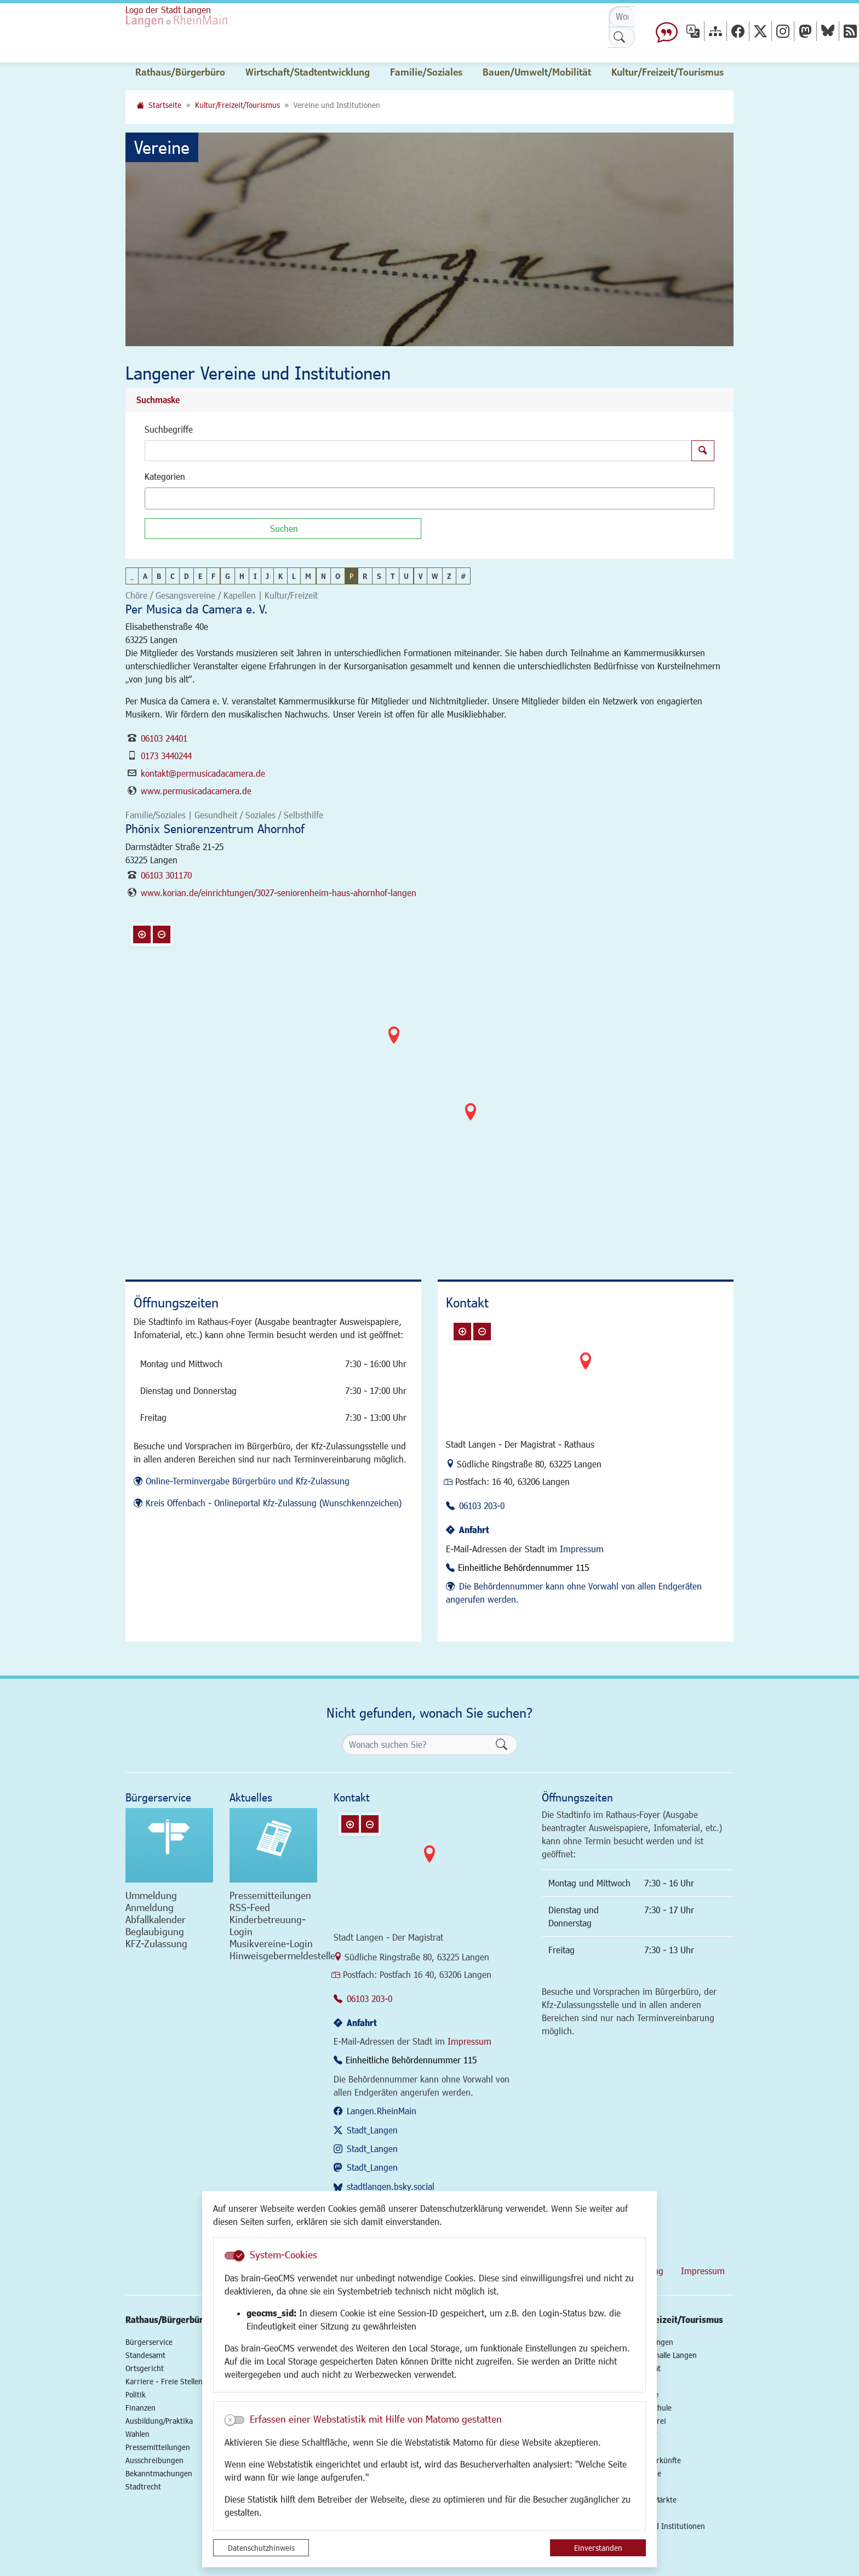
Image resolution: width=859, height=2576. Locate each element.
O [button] (337, 576)
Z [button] (449, 576)
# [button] (463, 576)
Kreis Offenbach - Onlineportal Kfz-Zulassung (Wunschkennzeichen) (274, 1503)
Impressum (582, 1549)
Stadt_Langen (372, 2130)
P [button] (351, 576)
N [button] (323, 576)
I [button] (255, 576)
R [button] (365, 576)
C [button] (172, 576)
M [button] (308, 576)
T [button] (392, 576)
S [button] (379, 576)
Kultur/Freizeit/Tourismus (237, 105)
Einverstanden (598, 2547)
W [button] (435, 576)
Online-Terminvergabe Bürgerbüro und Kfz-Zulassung (248, 1481)
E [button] (200, 576)
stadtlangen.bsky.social (390, 2186)
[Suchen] (283, 528)
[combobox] (429, 498)
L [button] (294, 576)
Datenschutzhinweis (261, 2547)
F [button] (213, 576)
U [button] (406, 576)
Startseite (164, 105)
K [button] (280, 576)
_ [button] (132, 576)
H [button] (241, 576)
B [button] (159, 576)
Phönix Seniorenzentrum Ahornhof (215, 828)
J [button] (267, 576)
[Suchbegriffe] (418, 450)
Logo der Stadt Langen (168, 9)
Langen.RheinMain (381, 2110)
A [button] (145, 576)
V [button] (420, 576)
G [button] (227, 576)
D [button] (186, 576)
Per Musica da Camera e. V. (196, 608)
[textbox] (167, 498)
